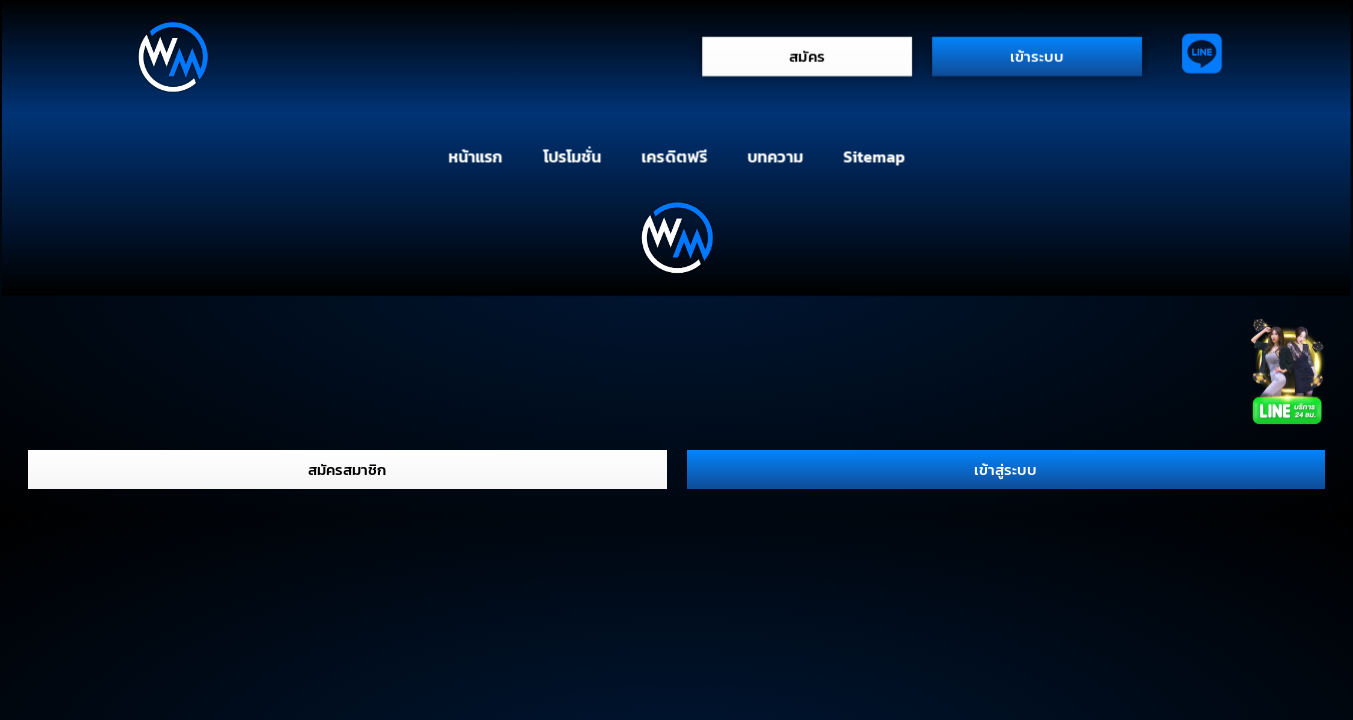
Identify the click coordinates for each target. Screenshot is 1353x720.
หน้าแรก (475, 156)
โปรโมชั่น (571, 156)
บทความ (774, 156)
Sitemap (874, 156)
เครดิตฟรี (674, 156)
